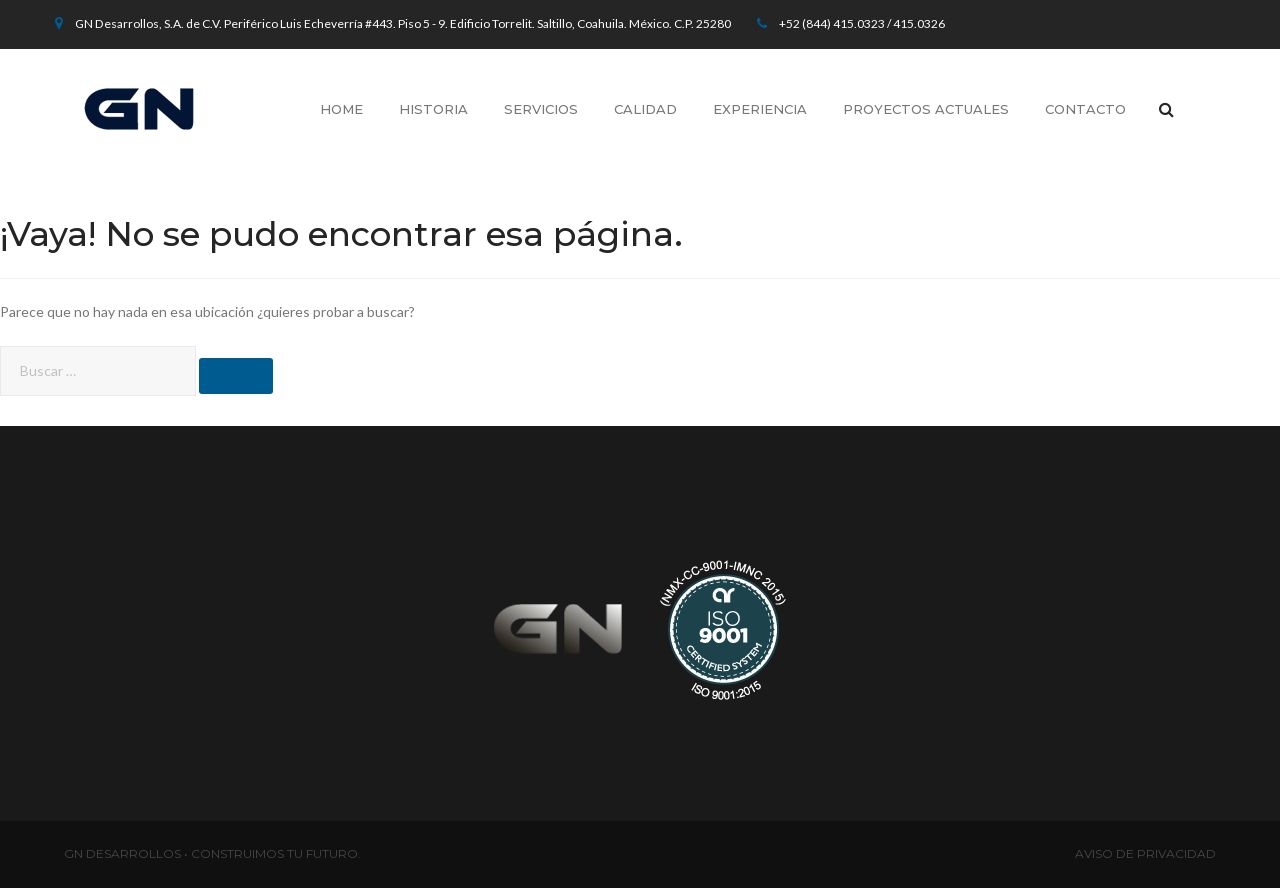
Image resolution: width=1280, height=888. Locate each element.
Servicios (541, 109)
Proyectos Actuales (926, 109)
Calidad (645, 109)
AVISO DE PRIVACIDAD (1145, 853)
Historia (433, 109)
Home (341, 109)
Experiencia (760, 109)
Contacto (1085, 109)
